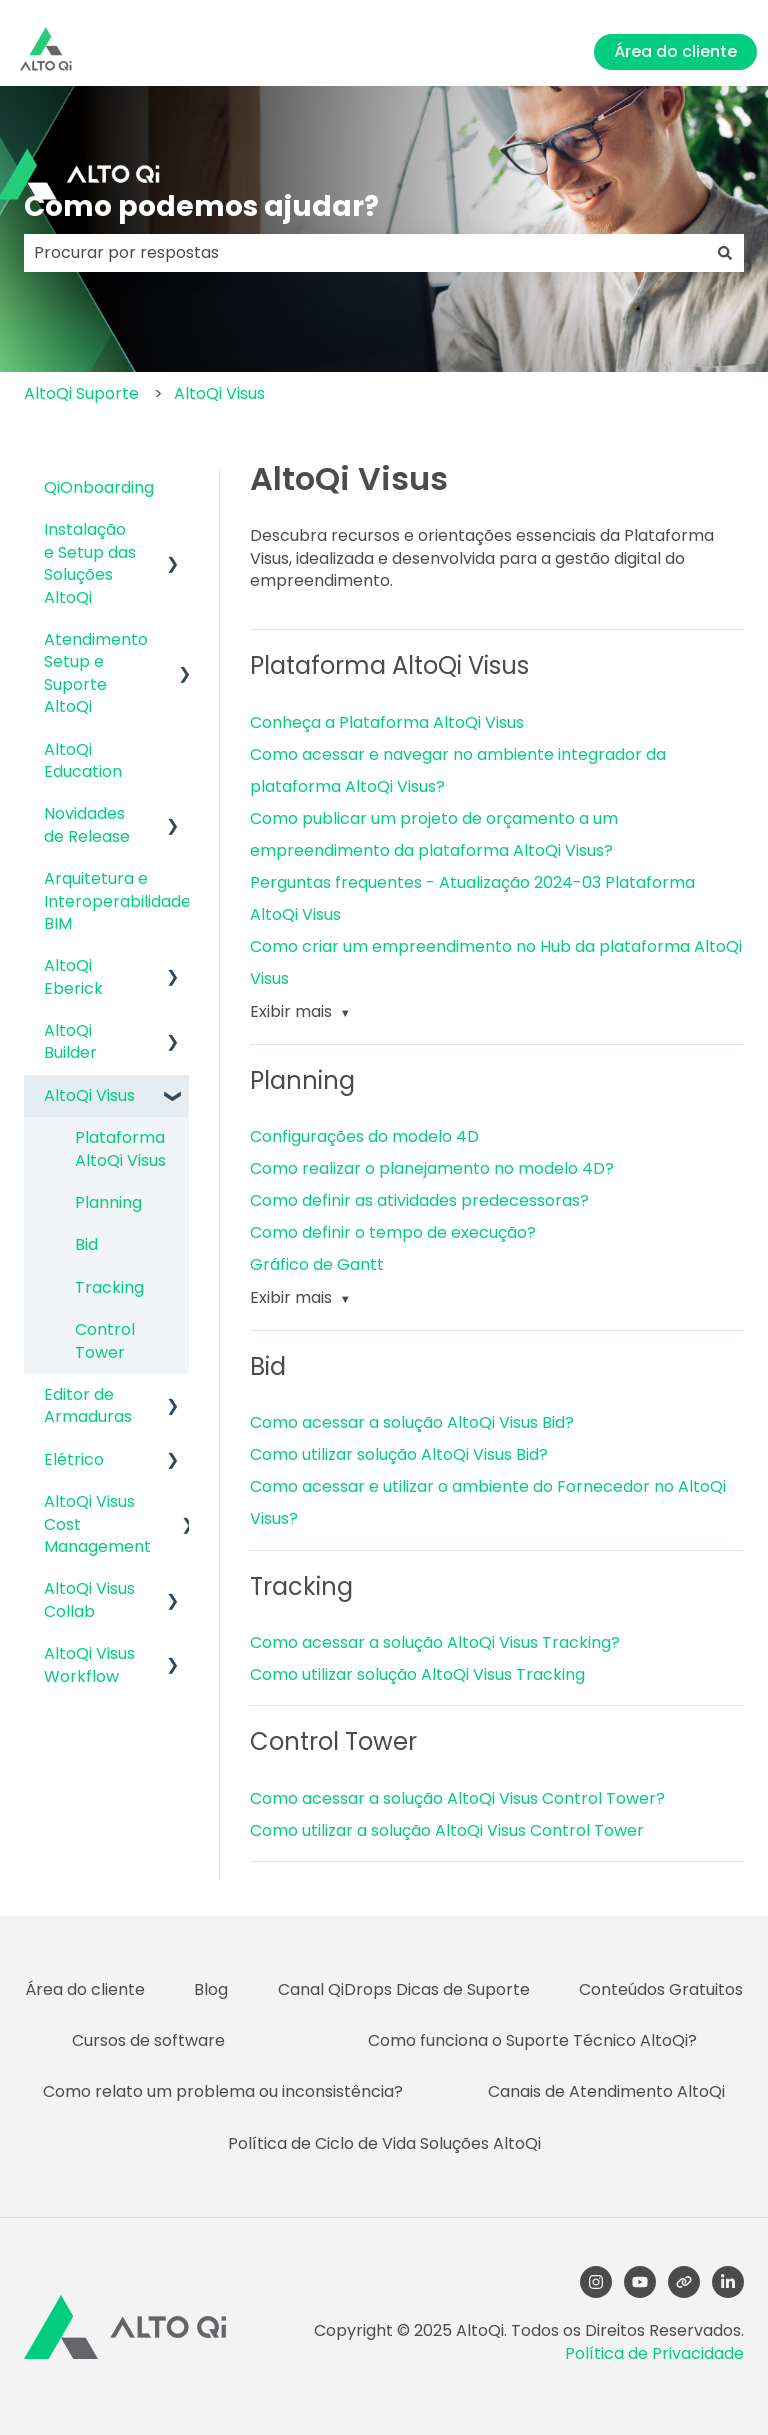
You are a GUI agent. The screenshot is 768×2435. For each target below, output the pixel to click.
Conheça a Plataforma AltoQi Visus (387, 722)
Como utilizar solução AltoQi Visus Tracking (417, 1674)
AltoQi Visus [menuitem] (89, 1095)
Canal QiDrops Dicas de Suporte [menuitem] (404, 1989)
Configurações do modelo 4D (364, 1136)
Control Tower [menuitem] (105, 1340)
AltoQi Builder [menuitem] (70, 1041)
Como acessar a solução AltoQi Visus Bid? (412, 1422)
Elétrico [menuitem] (74, 1459)
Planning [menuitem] (108, 1202)
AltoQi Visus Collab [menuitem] (89, 1599)
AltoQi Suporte (81, 393)
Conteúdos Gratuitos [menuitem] (661, 1989)
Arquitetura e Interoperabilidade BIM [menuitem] (117, 901)
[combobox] (365, 253)
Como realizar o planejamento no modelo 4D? (432, 1168)
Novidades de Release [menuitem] (87, 824)
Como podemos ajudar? (201, 206)
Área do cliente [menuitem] (85, 1989)
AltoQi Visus (219, 393)
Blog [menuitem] (211, 1989)
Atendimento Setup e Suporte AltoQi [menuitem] (96, 673)
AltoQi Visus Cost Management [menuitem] (97, 1524)
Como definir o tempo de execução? (393, 1232)
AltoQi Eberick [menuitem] (73, 976)
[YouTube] (640, 2282)
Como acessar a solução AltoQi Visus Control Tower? (457, 1798)
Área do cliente (675, 51)
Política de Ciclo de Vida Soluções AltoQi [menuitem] (384, 2143)
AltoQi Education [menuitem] (83, 760)
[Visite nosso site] (684, 2282)
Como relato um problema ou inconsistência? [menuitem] (223, 2091)
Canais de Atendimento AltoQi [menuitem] (606, 2091)
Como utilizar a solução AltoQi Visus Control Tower (447, 1830)
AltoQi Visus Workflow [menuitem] (89, 1664)
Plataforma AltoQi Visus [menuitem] (120, 1148)
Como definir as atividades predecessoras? (419, 1200)
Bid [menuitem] (86, 1244)
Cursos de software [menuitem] (148, 2040)
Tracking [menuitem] (109, 1287)
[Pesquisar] (725, 253)
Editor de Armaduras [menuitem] (88, 1405)
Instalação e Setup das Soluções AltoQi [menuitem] (90, 563)
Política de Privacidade (654, 2353)
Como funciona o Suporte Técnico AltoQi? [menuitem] (532, 2040)
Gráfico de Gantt (317, 1264)
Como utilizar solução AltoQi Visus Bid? (399, 1454)
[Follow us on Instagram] (596, 2282)
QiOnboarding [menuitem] (99, 487)
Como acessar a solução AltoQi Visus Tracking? (435, 1642)
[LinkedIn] (728, 2282)
